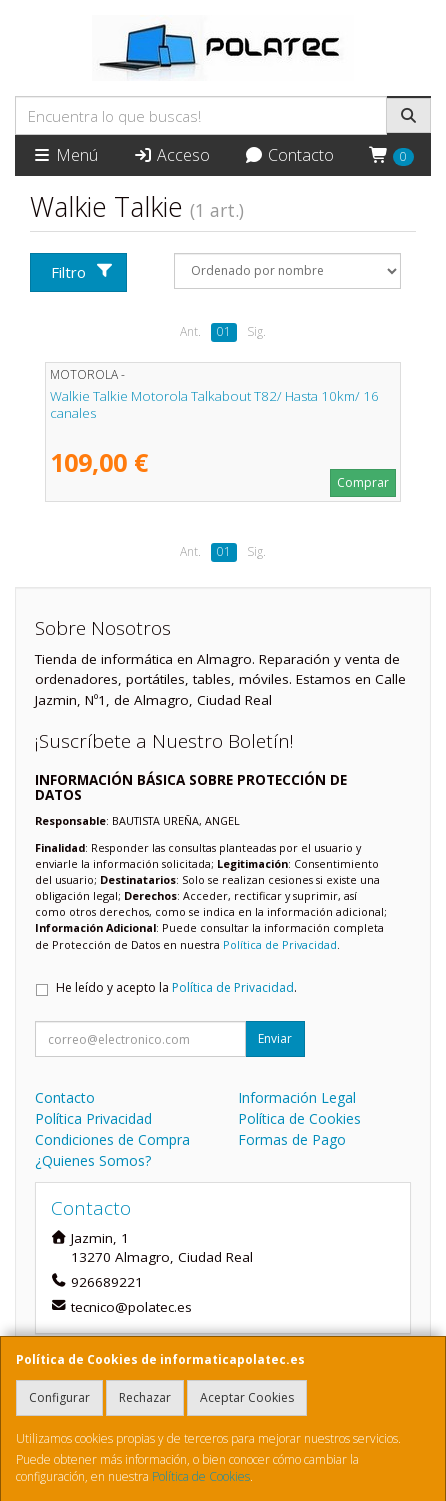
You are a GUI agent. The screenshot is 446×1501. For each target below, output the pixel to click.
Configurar (59, 1397)
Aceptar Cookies (247, 1397)
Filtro (82, 272)
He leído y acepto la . (176, 987)
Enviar (275, 1038)
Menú (65, 155)
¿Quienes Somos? (93, 1160)
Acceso (171, 155)
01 (224, 331)
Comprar (363, 482)
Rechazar (145, 1397)
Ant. (190, 331)
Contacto (289, 155)
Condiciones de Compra (112, 1139)
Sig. (256, 331)
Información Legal (297, 1097)
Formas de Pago (292, 1139)
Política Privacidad (93, 1118)
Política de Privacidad (280, 944)
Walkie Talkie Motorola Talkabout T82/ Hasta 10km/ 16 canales (214, 404)
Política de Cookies (201, 1476)
